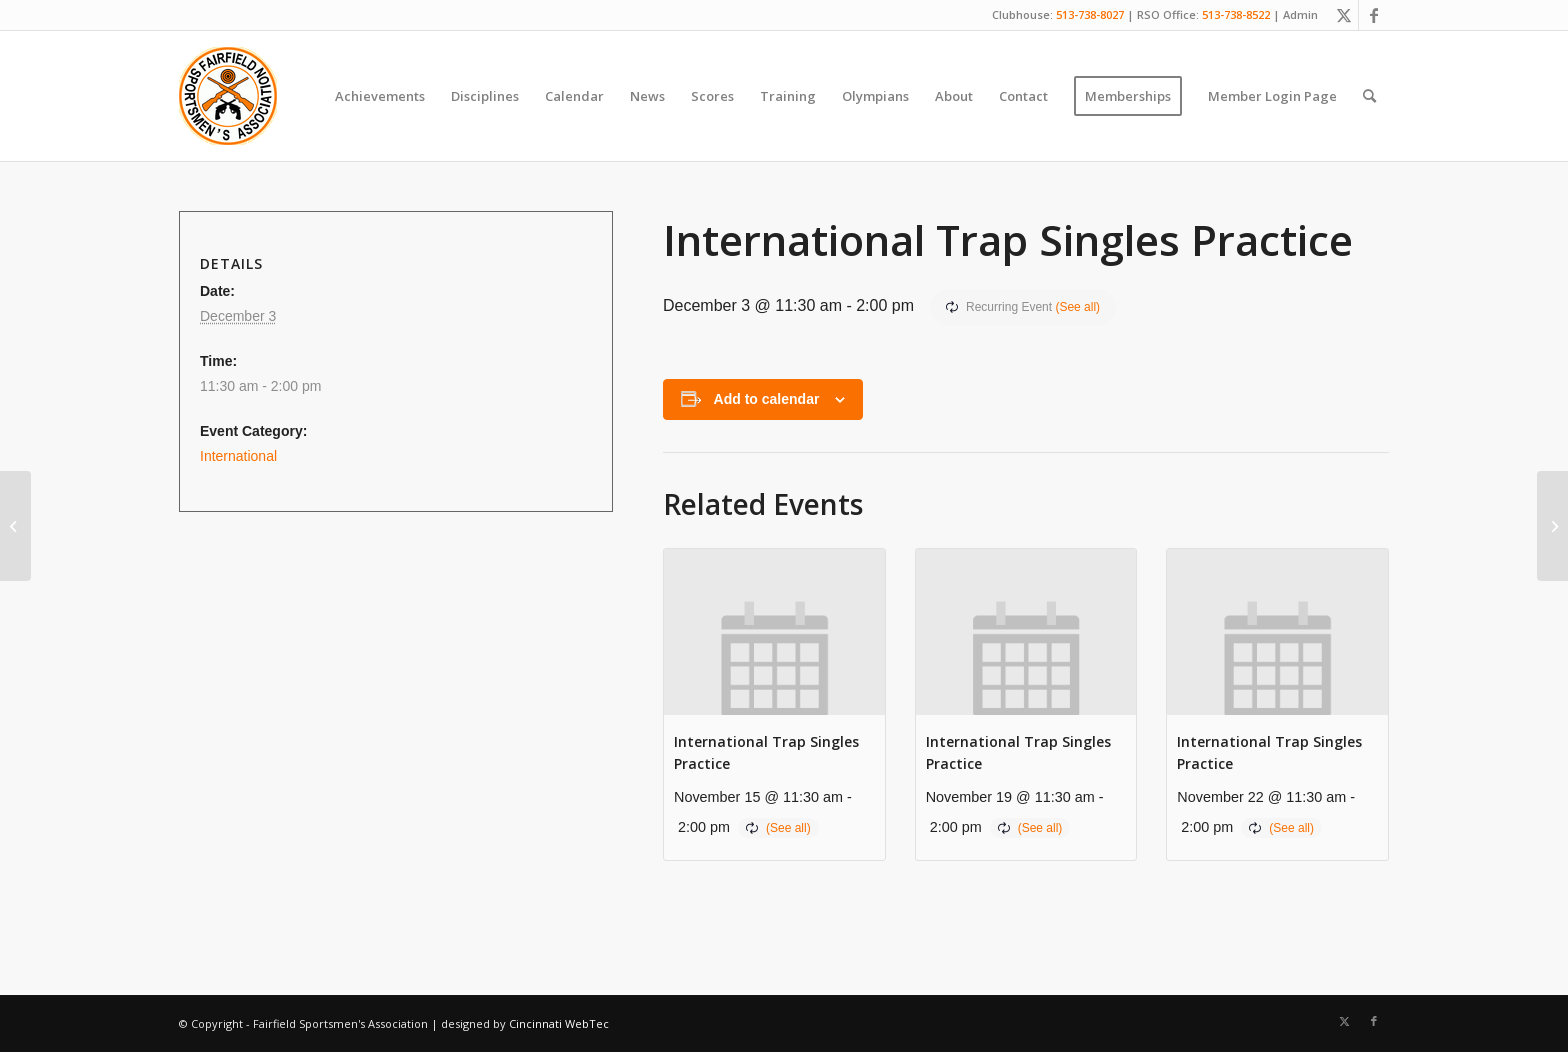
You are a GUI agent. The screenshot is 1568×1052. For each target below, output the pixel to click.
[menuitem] (380, 96)
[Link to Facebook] (1374, 15)
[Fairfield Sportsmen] (228, 96)
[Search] (1369, 96)
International (238, 456)
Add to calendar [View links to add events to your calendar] (767, 399)
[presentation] (774, 631)
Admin (1300, 14)
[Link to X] (1343, 15)
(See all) (1077, 307)
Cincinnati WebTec (559, 1023)
